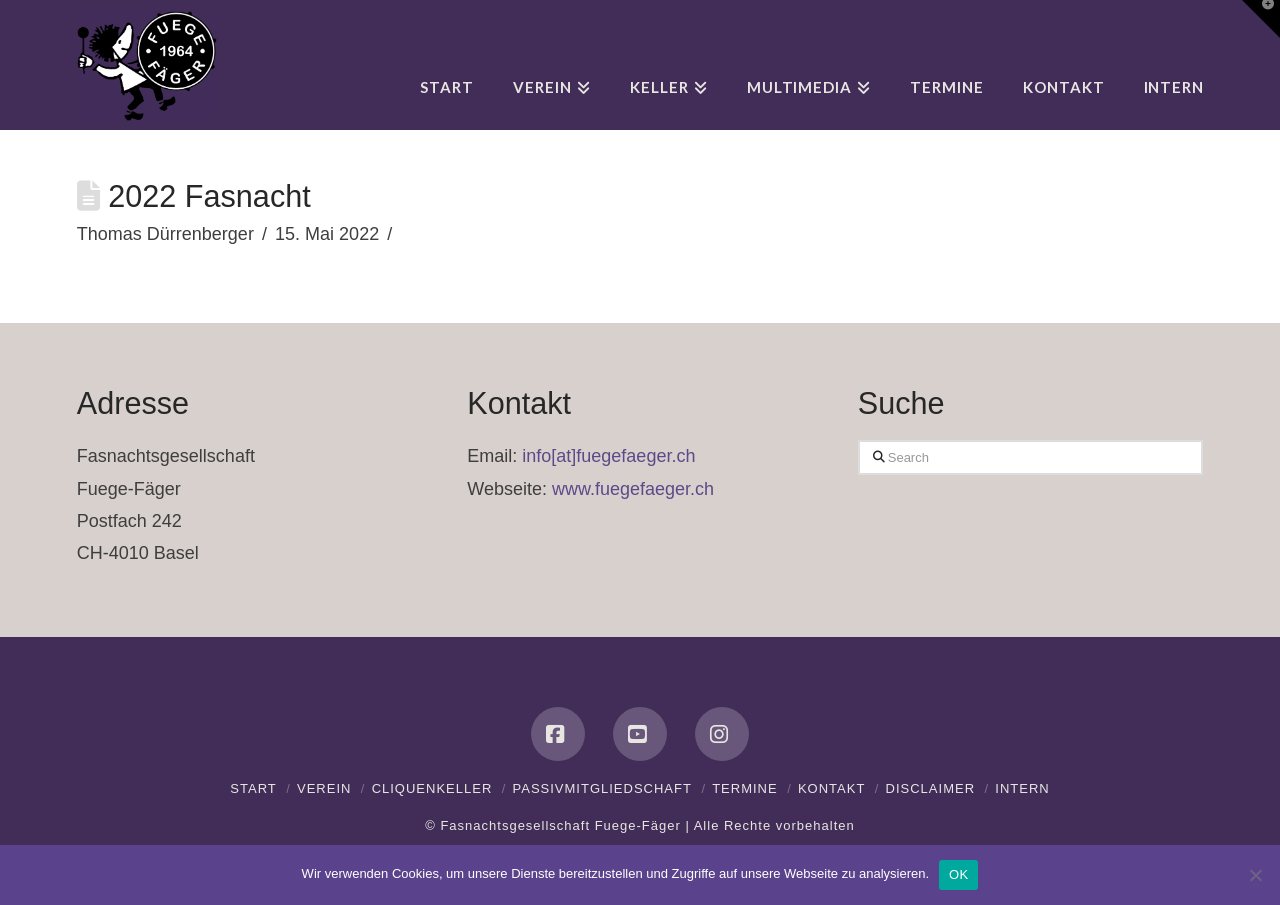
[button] (1261, 19)
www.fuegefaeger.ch (633, 489)
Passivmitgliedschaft (602, 788)
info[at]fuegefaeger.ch (608, 456)
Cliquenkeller (432, 788)
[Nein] (1255, 875)
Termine (745, 788)
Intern (1022, 788)
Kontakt (831, 788)
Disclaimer (930, 788)
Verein (324, 788)
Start (253, 788)
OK (958, 874)
